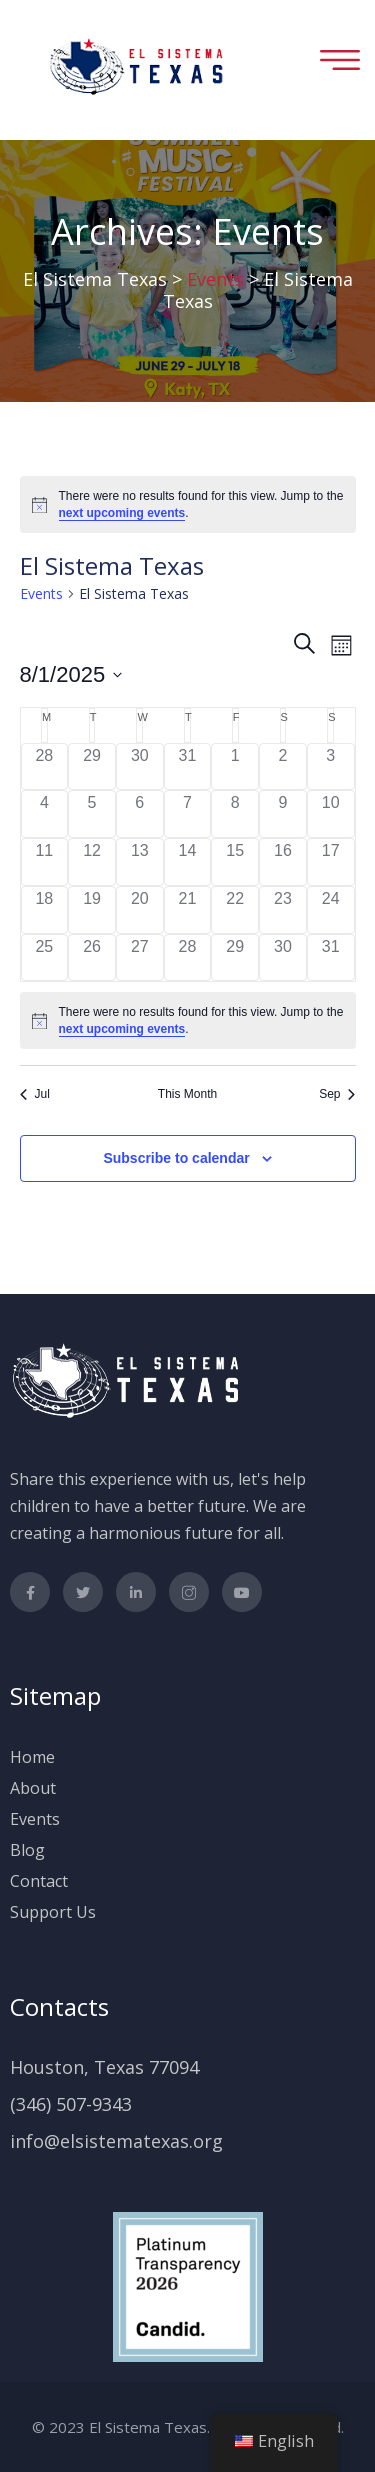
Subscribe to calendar (176, 1158)
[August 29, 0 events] (235, 958)
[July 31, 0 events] (188, 767)
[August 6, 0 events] (140, 814)
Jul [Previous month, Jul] (35, 1094)
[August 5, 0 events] (92, 814)
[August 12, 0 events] (92, 862)
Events (41, 593)
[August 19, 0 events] (92, 910)
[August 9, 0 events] (283, 814)
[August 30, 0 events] (283, 958)
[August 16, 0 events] (283, 862)
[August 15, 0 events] (235, 862)
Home (32, 1757)
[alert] (188, 504)
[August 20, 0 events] (140, 910)
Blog (27, 1850)
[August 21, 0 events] (188, 910)
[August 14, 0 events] (188, 862)
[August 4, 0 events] (45, 814)
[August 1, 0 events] (235, 767)
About (33, 1788)
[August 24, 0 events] (331, 910)
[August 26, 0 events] (92, 958)
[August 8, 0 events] (235, 814)
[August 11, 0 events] (45, 862)
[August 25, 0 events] (45, 958)
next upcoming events (122, 513)
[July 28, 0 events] (45, 767)
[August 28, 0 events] (188, 958)
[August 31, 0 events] (331, 958)
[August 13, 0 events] (140, 862)
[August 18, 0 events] (45, 910)
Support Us (53, 1912)
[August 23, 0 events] (283, 910)
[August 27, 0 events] (140, 958)
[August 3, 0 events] (331, 767)
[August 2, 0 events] (283, 767)
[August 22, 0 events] (235, 910)
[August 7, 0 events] (188, 814)
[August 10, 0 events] (331, 814)
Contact (39, 1881)
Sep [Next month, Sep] (337, 1094)
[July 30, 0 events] (140, 767)
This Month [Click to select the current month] (187, 1094)
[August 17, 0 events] (331, 862)
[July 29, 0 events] (92, 767)
